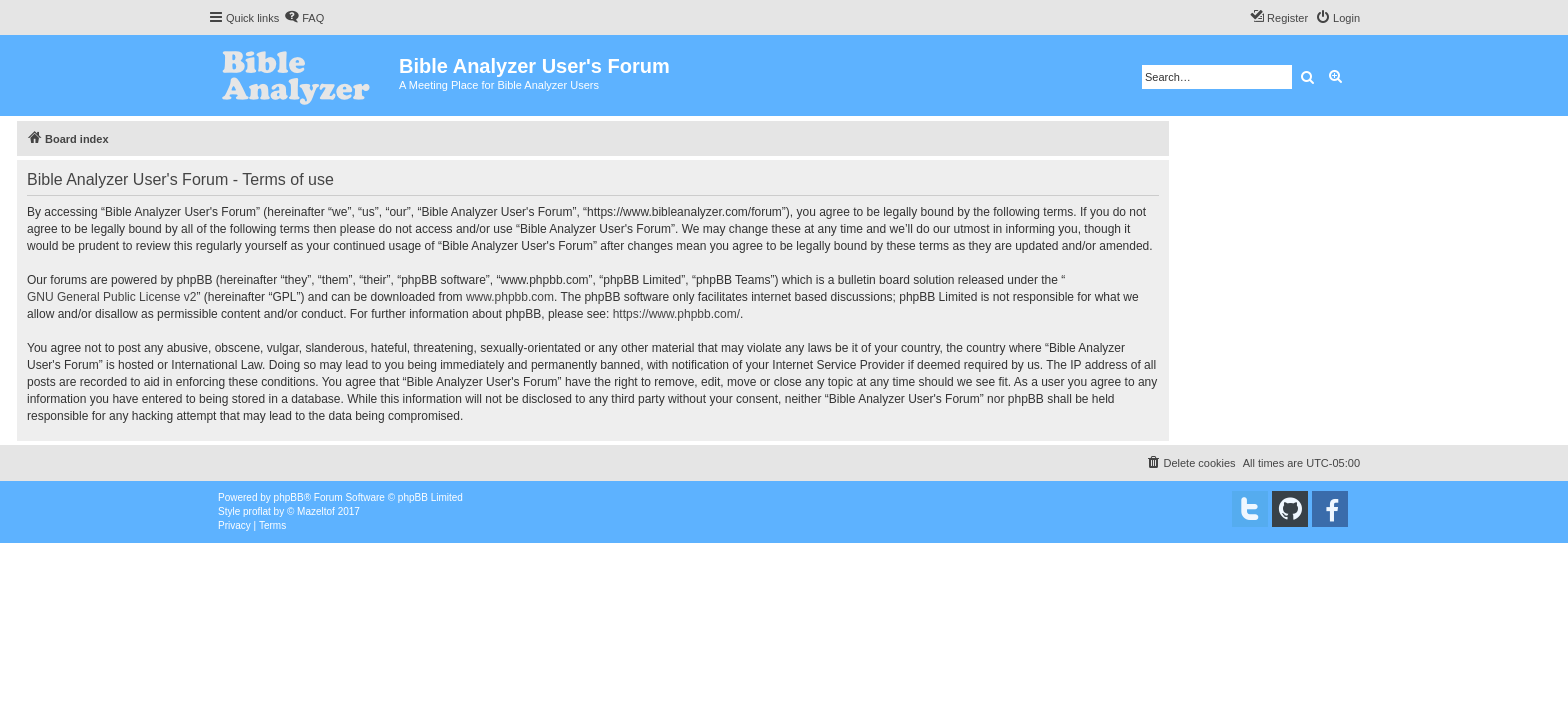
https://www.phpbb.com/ (676, 314)
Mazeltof (316, 511)
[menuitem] (304, 18)
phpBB (289, 497)
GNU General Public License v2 (111, 297)
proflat (257, 511)
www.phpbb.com (510, 297)
